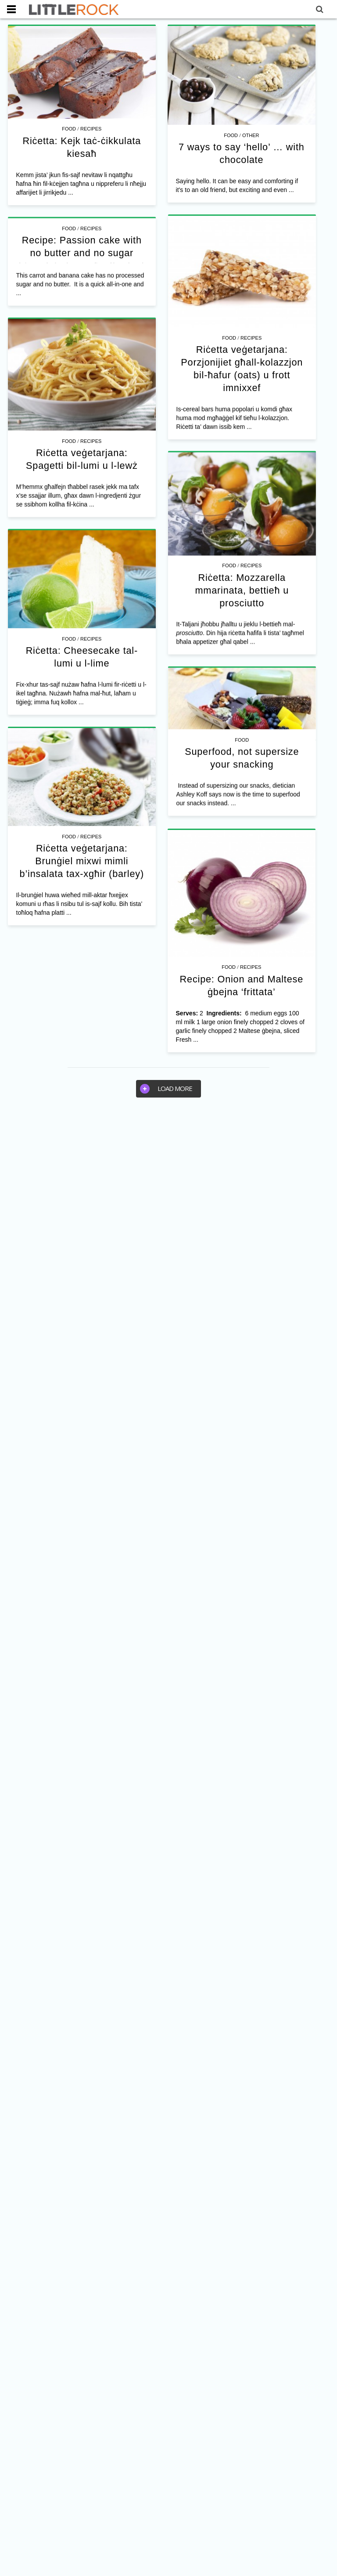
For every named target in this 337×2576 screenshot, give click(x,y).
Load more (166, 1087)
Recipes (90, 128)
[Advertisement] (168, 1170)
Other (238, 135)
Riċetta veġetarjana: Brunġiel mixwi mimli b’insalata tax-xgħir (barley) (109, 1004)
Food (69, 128)
